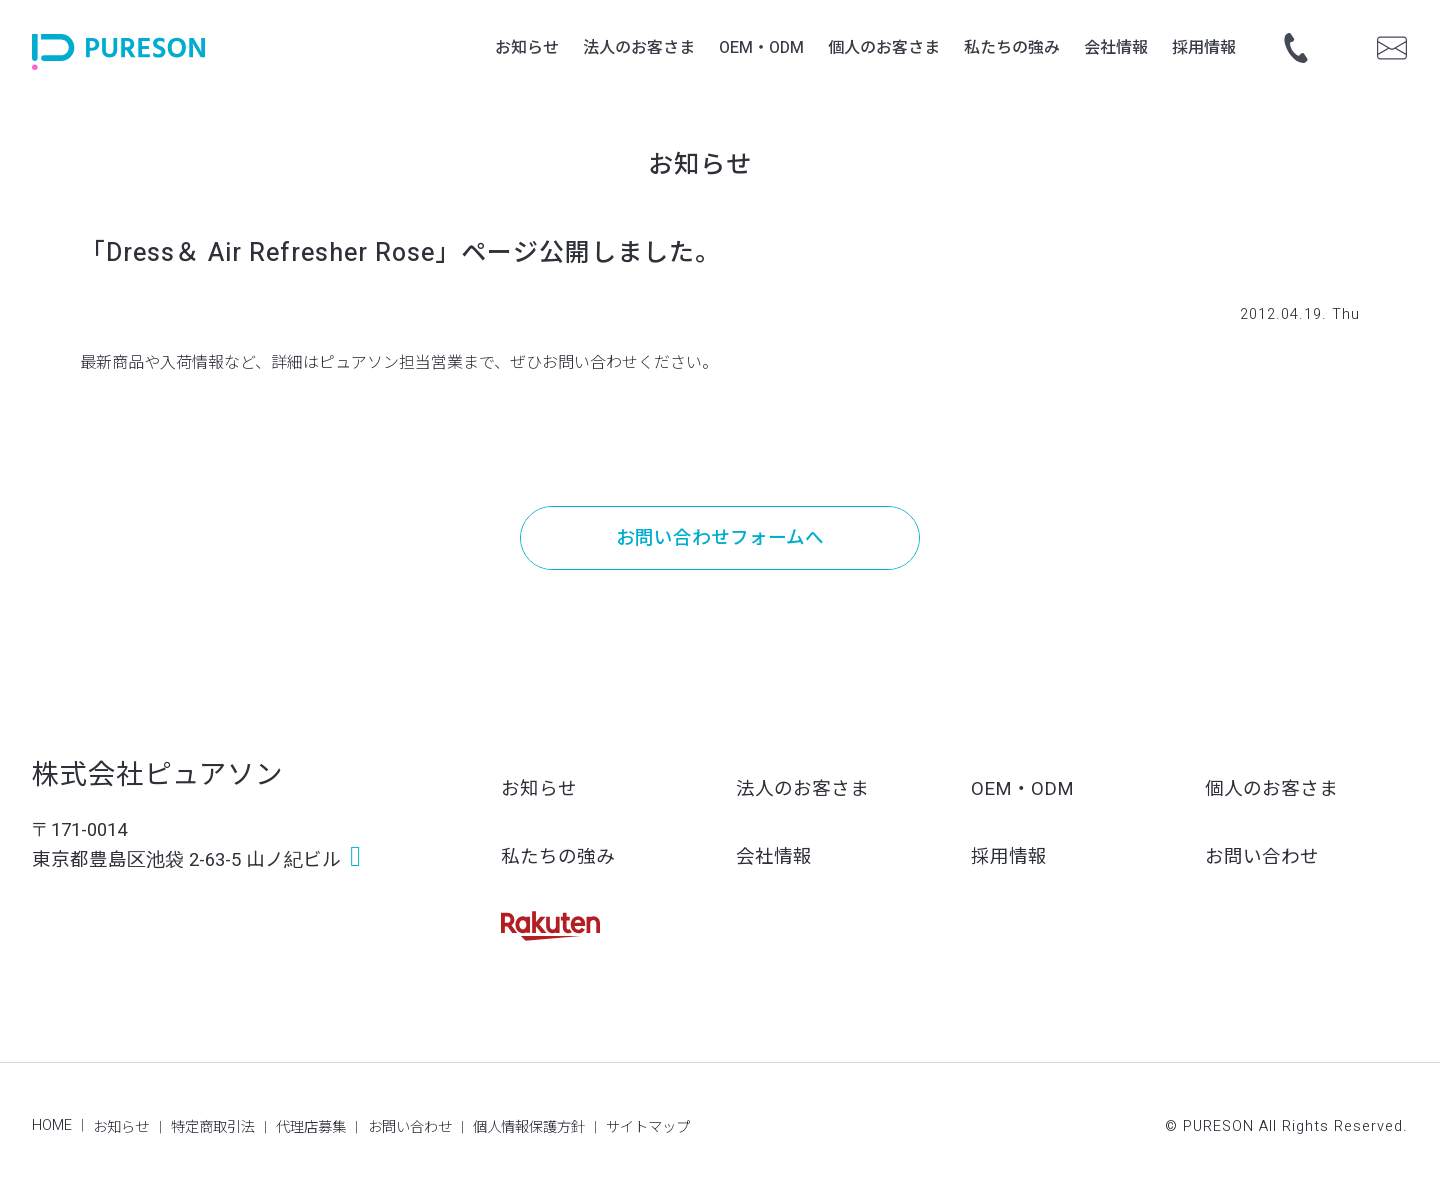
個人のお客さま (1271, 789)
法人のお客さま (802, 789)
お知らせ (539, 789)
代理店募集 (311, 1127)
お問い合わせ (1262, 857)
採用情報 (1009, 857)
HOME (52, 1125)
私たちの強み (558, 857)
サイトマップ (648, 1127)
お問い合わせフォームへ (720, 538)
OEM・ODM (1022, 789)
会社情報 (774, 857)
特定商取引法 (213, 1127)
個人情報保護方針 (529, 1127)
